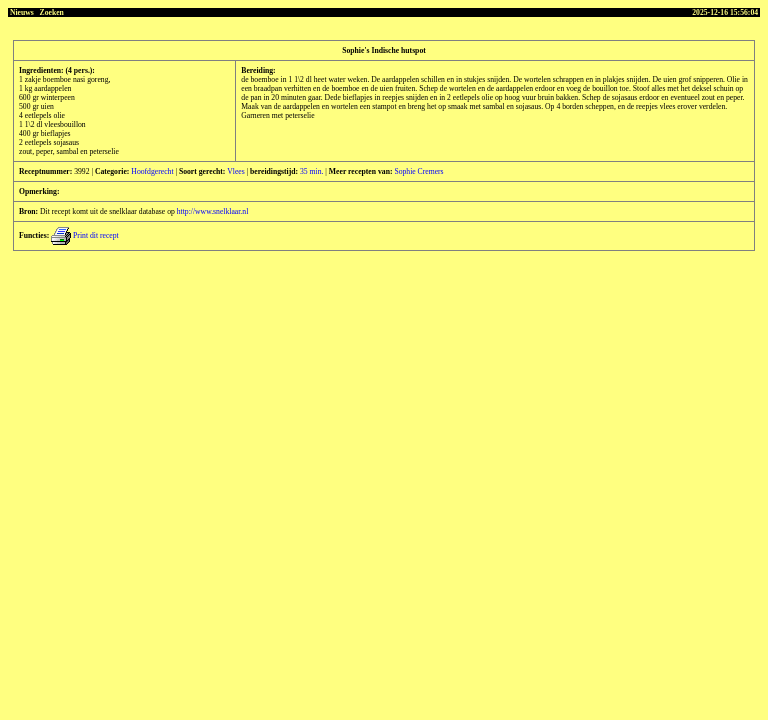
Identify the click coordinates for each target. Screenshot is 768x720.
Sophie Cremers (418, 171)
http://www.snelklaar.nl (213, 211)
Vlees (235, 171)
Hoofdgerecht (152, 171)
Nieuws (22, 12)
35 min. (311, 171)
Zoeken (52, 12)
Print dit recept (85, 235)
